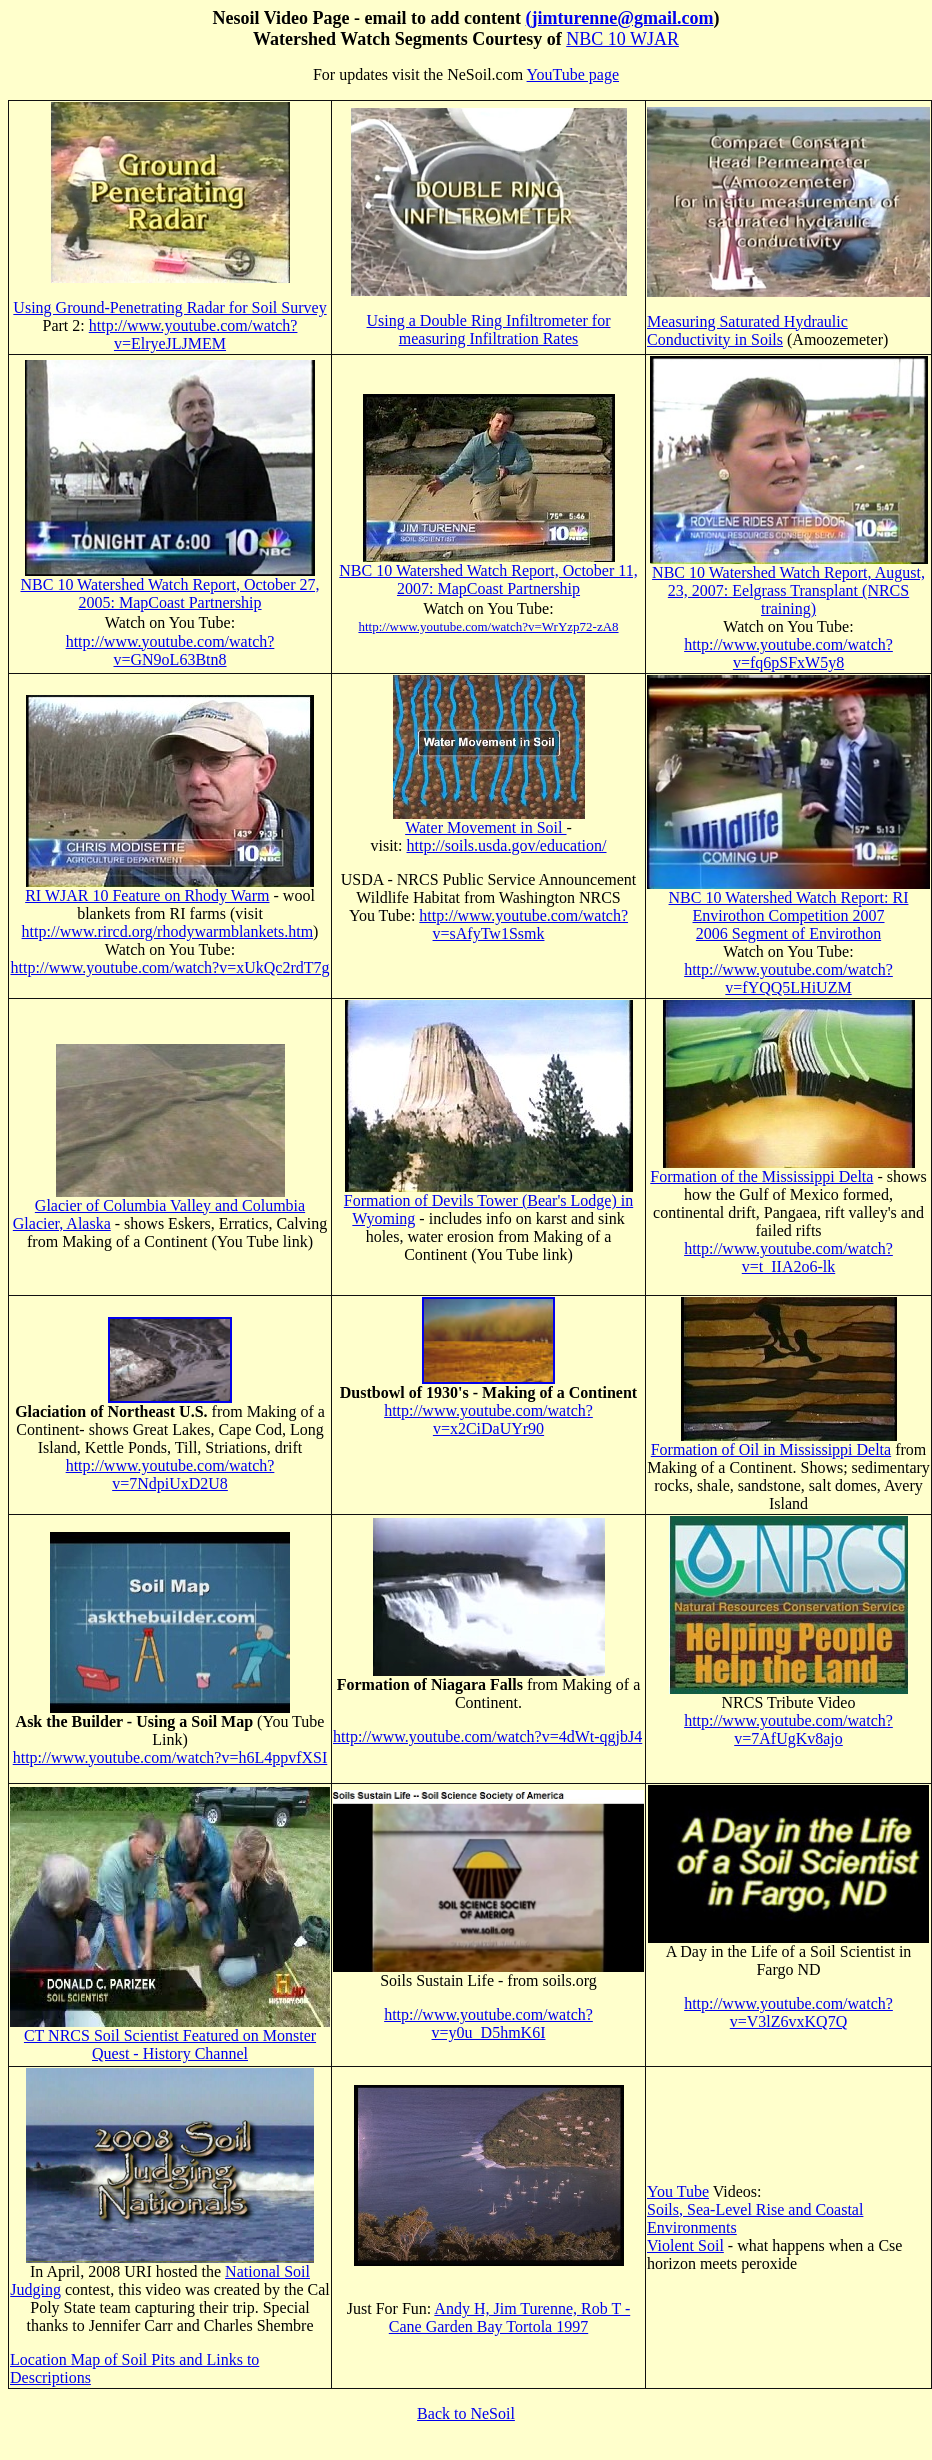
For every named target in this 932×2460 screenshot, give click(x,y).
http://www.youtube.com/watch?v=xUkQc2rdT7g (169, 967)
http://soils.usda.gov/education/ (507, 845)
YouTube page (573, 74)
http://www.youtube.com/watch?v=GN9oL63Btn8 (170, 650)
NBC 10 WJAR (622, 39)
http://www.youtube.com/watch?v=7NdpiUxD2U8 (170, 1474)
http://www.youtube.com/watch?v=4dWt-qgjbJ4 (487, 1736)
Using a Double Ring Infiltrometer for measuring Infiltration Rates (489, 329)
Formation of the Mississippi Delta (761, 1176)
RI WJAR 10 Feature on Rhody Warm (147, 895)
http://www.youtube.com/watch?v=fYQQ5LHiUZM (788, 978)
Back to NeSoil (466, 2413)
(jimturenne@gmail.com (620, 18)
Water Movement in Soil (485, 827)
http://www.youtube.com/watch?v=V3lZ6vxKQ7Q (788, 2012)
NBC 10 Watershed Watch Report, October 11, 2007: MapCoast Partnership (488, 579)
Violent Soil (685, 2245)
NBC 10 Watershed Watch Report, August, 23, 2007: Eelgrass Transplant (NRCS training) (788, 590)
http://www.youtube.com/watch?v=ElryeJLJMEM (193, 334)
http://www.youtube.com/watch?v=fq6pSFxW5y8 (788, 653)
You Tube (678, 2191)
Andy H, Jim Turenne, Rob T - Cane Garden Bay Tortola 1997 (509, 2317)
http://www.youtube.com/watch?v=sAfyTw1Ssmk (523, 924)
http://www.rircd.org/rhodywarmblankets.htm (168, 931)
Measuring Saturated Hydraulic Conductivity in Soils (747, 330)
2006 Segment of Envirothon (788, 933)
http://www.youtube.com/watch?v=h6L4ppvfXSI (170, 1757)
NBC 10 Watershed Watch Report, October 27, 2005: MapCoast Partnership (170, 593)
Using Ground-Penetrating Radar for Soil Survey (169, 307)
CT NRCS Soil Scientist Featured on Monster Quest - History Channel (170, 2044)
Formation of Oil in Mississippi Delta (771, 1449)
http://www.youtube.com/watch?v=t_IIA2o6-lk (788, 1257)
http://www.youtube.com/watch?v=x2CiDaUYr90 (488, 1419)
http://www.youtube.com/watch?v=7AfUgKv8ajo (788, 1729)
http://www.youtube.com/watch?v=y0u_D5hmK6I (488, 2023)
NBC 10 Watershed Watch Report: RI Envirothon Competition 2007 (789, 906)
